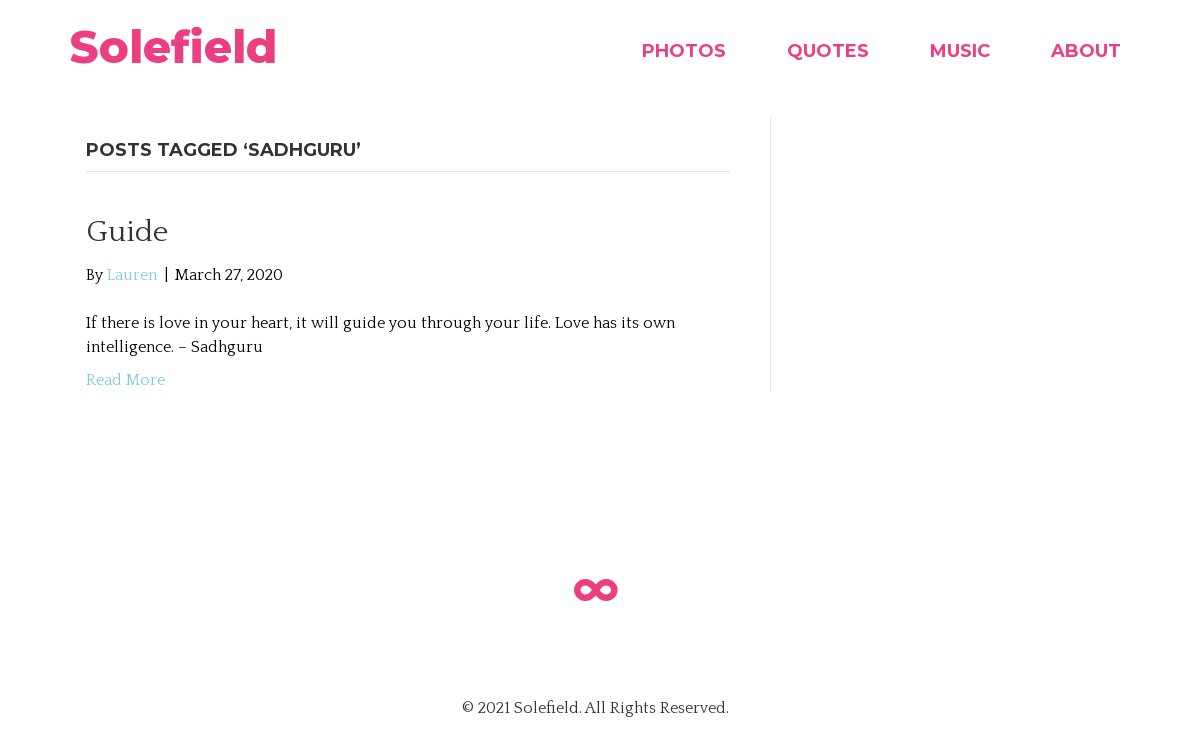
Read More (125, 380)
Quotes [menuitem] (828, 51)
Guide (127, 232)
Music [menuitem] (960, 51)
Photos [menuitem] (684, 51)
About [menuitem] (1086, 51)
